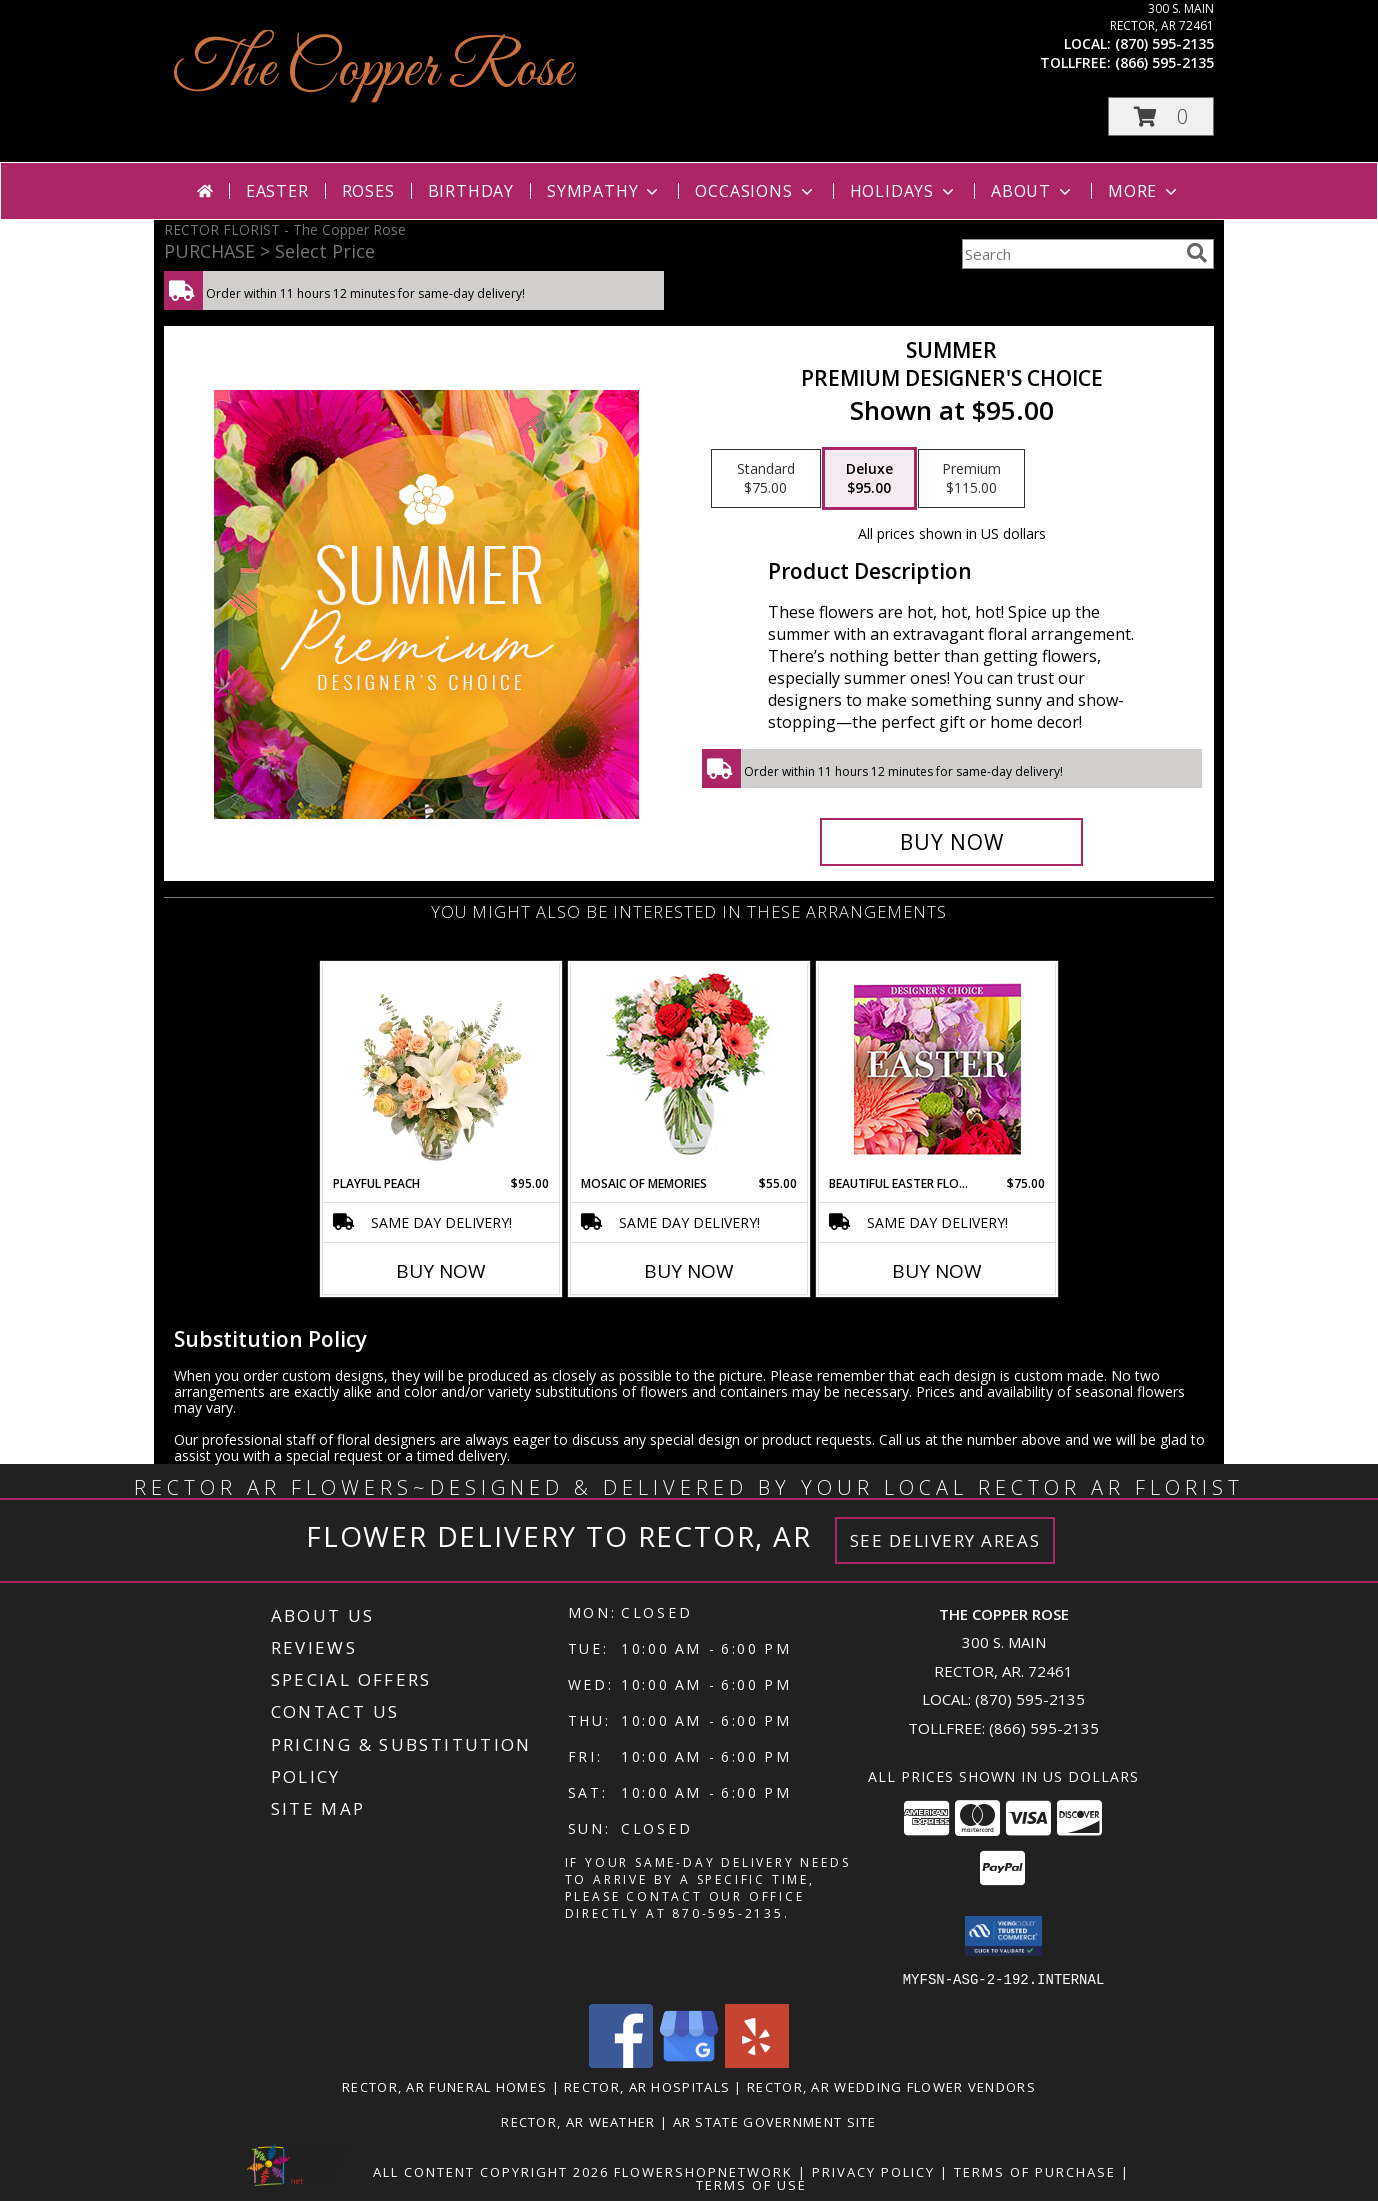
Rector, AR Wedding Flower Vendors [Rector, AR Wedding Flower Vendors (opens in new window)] (891, 2086)
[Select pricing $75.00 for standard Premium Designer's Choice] (766, 479)
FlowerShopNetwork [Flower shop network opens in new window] (703, 2171)
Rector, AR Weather (578, 2121)
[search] (1197, 253)
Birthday (471, 191)
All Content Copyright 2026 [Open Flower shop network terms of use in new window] (491, 2171)
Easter (277, 191)
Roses (368, 191)
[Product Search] (1070, 254)
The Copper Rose (373, 70)
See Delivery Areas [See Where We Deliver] (945, 1540)
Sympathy (604, 191)
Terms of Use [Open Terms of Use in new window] (751, 2184)
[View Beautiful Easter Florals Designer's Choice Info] (937, 1069)
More (1144, 191)
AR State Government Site (775, 2121)
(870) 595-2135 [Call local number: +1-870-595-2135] (1164, 43)
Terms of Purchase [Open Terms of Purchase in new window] (1035, 2171)
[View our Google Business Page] (689, 2061)
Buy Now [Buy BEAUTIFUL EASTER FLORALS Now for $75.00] (937, 1271)
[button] (1161, 116)
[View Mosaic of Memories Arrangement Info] (689, 1069)
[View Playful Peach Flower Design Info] (441, 1069)
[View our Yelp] (757, 2061)
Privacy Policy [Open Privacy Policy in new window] (873, 2171)
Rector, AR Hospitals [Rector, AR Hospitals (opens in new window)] (647, 2086)
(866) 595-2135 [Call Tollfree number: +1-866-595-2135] (1044, 1728)
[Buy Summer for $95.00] (951, 842)
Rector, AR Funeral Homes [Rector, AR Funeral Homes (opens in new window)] (444, 2086)
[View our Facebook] (621, 2061)
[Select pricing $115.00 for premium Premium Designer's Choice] (971, 479)
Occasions (755, 191)
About (1033, 191)
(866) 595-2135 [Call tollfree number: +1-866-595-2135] (1164, 62)
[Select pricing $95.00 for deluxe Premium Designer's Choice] (869, 479)
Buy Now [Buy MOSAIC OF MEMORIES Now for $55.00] (689, 1271)
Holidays (904, 191)
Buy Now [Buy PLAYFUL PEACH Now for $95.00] (441, 1271)
